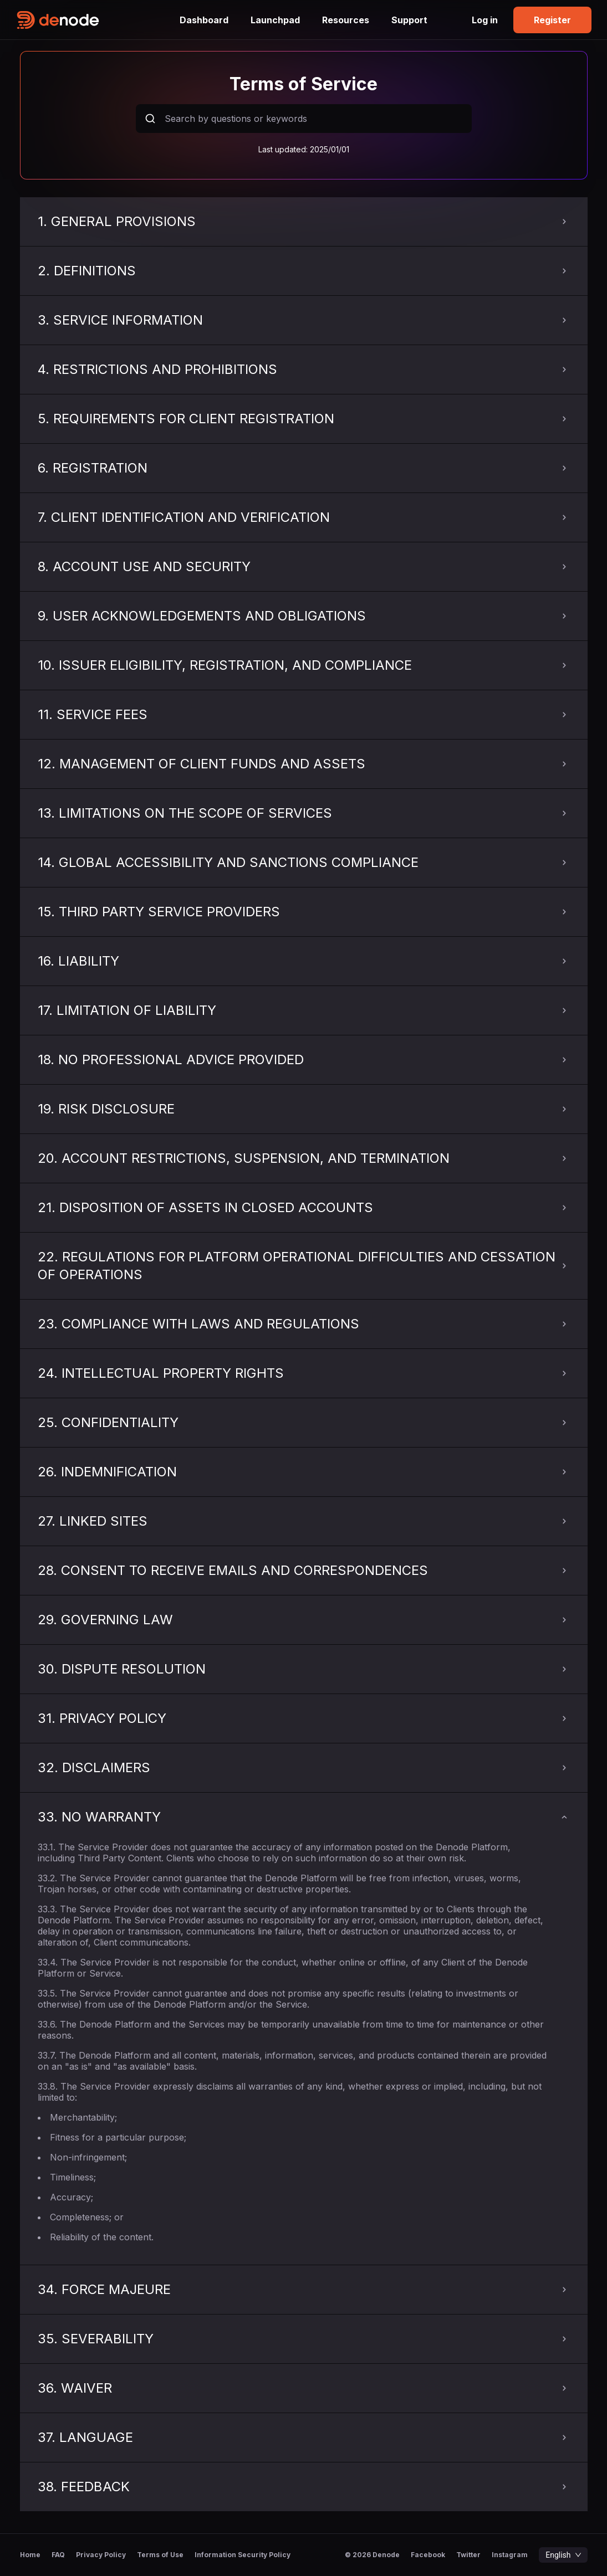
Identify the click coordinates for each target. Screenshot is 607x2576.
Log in (485, 19)
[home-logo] (92, 20)
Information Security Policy (242, 2555)
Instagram (510, 2555)
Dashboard (204, 19)
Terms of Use (160, 2555)
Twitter (468, 2555)
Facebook (428, 2555)
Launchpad (275, 19)
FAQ (58, 2555)
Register (552, 19)
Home (30, 2555)
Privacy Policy (101, 2555)
